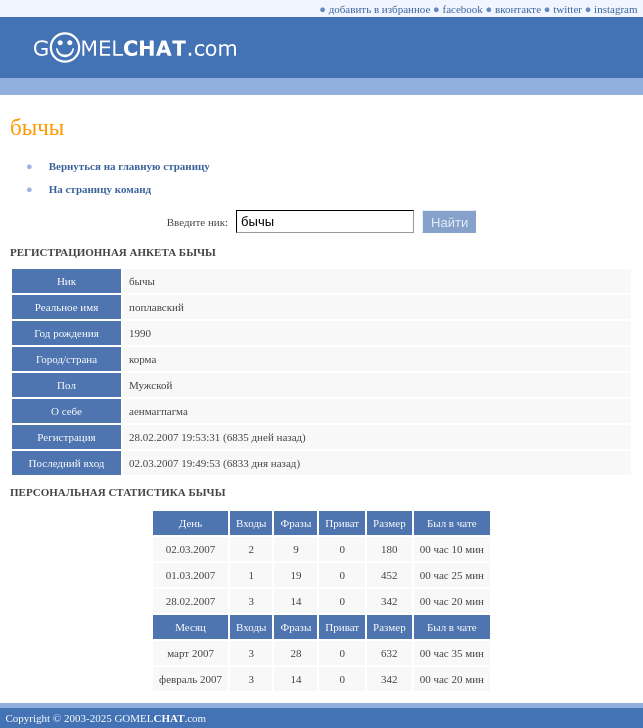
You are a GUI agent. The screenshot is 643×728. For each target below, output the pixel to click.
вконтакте (518, 9)
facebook (463, 9)
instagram (615, 9)
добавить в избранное (380, 9)
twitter (567, 9)
